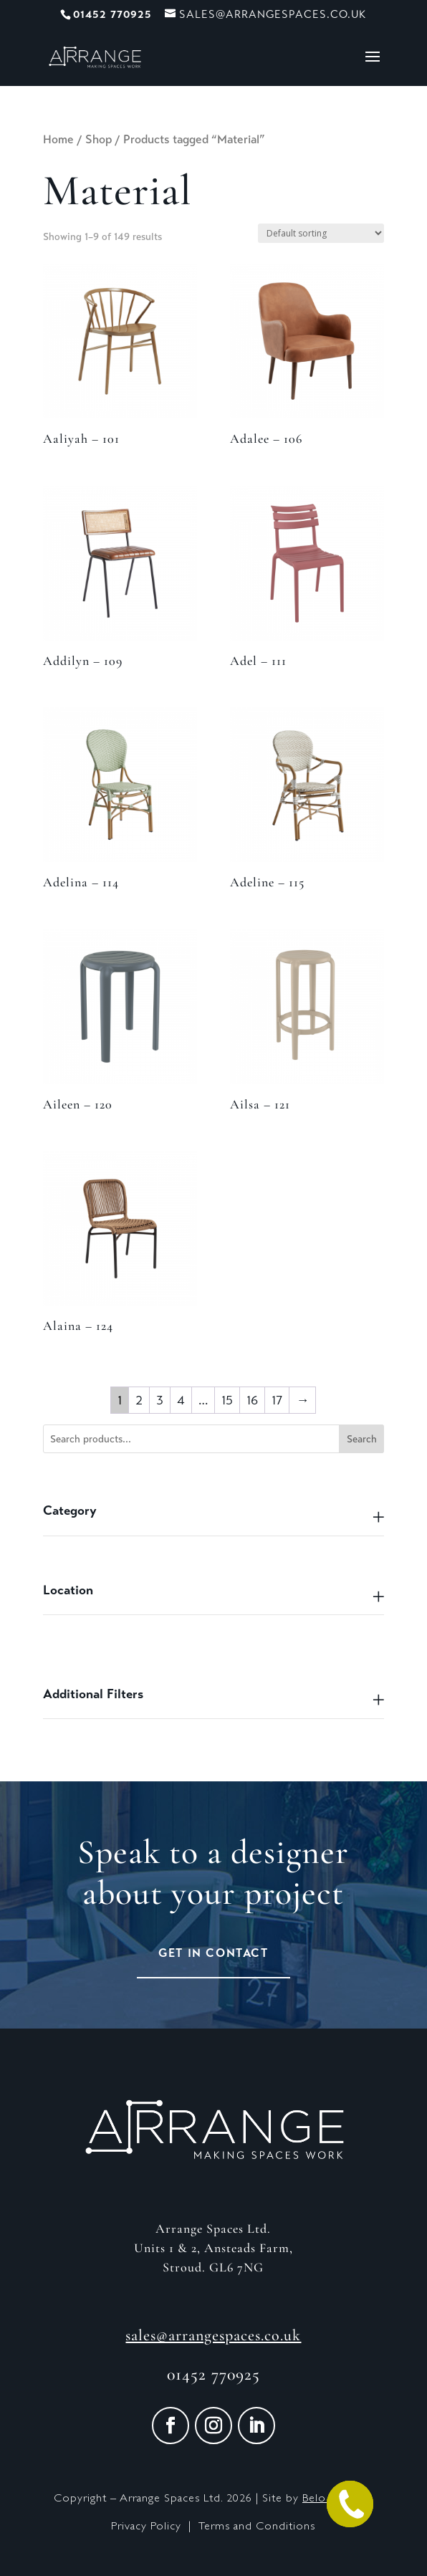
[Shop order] (321, 233)
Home (58, 139)
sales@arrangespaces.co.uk (213, 2335)
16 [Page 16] (252, 1400)
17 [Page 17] (277, 1400)
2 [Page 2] (139, 1400)
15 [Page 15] (227, 1400)
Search (362, 1439)
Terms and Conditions (256, 2527)
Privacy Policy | (154, 2527)
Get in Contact (213, 1953)
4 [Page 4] (181, 1400)
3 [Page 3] (159, 1400)
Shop (98, 139)
